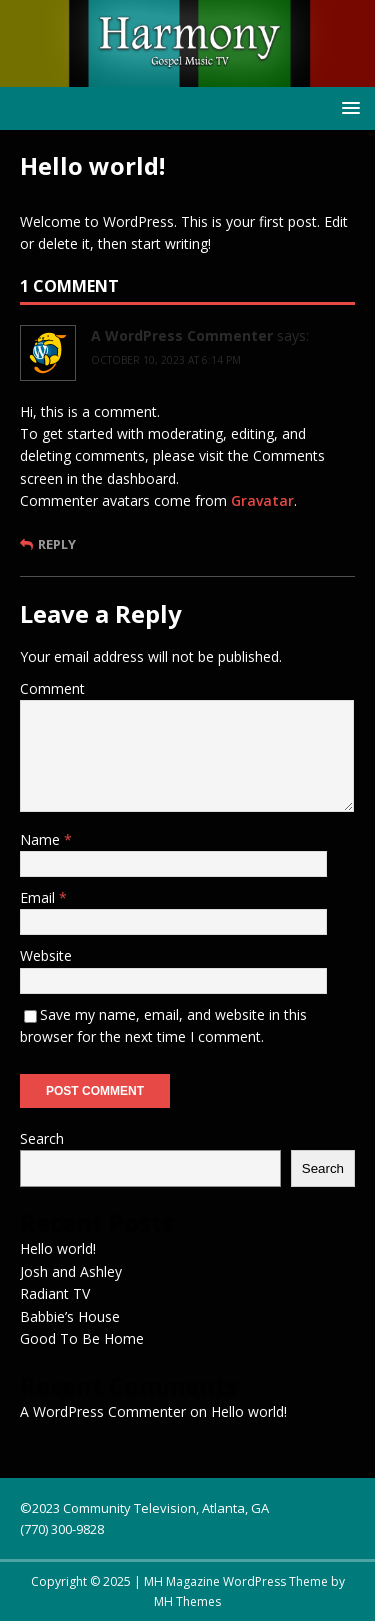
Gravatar (262, 500)
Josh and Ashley (71, 1271)
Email (39, 897)
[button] (347, 107)
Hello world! (58, 1248)
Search (42, 1138)
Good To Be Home (82, 1338)
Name (42, 839)
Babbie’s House (70, 1316)
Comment (52, 688)
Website (46, 955)
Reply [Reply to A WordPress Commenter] (57, 544)
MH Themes (187, 1601)
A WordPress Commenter (182, 335)
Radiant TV (55, 1293)
